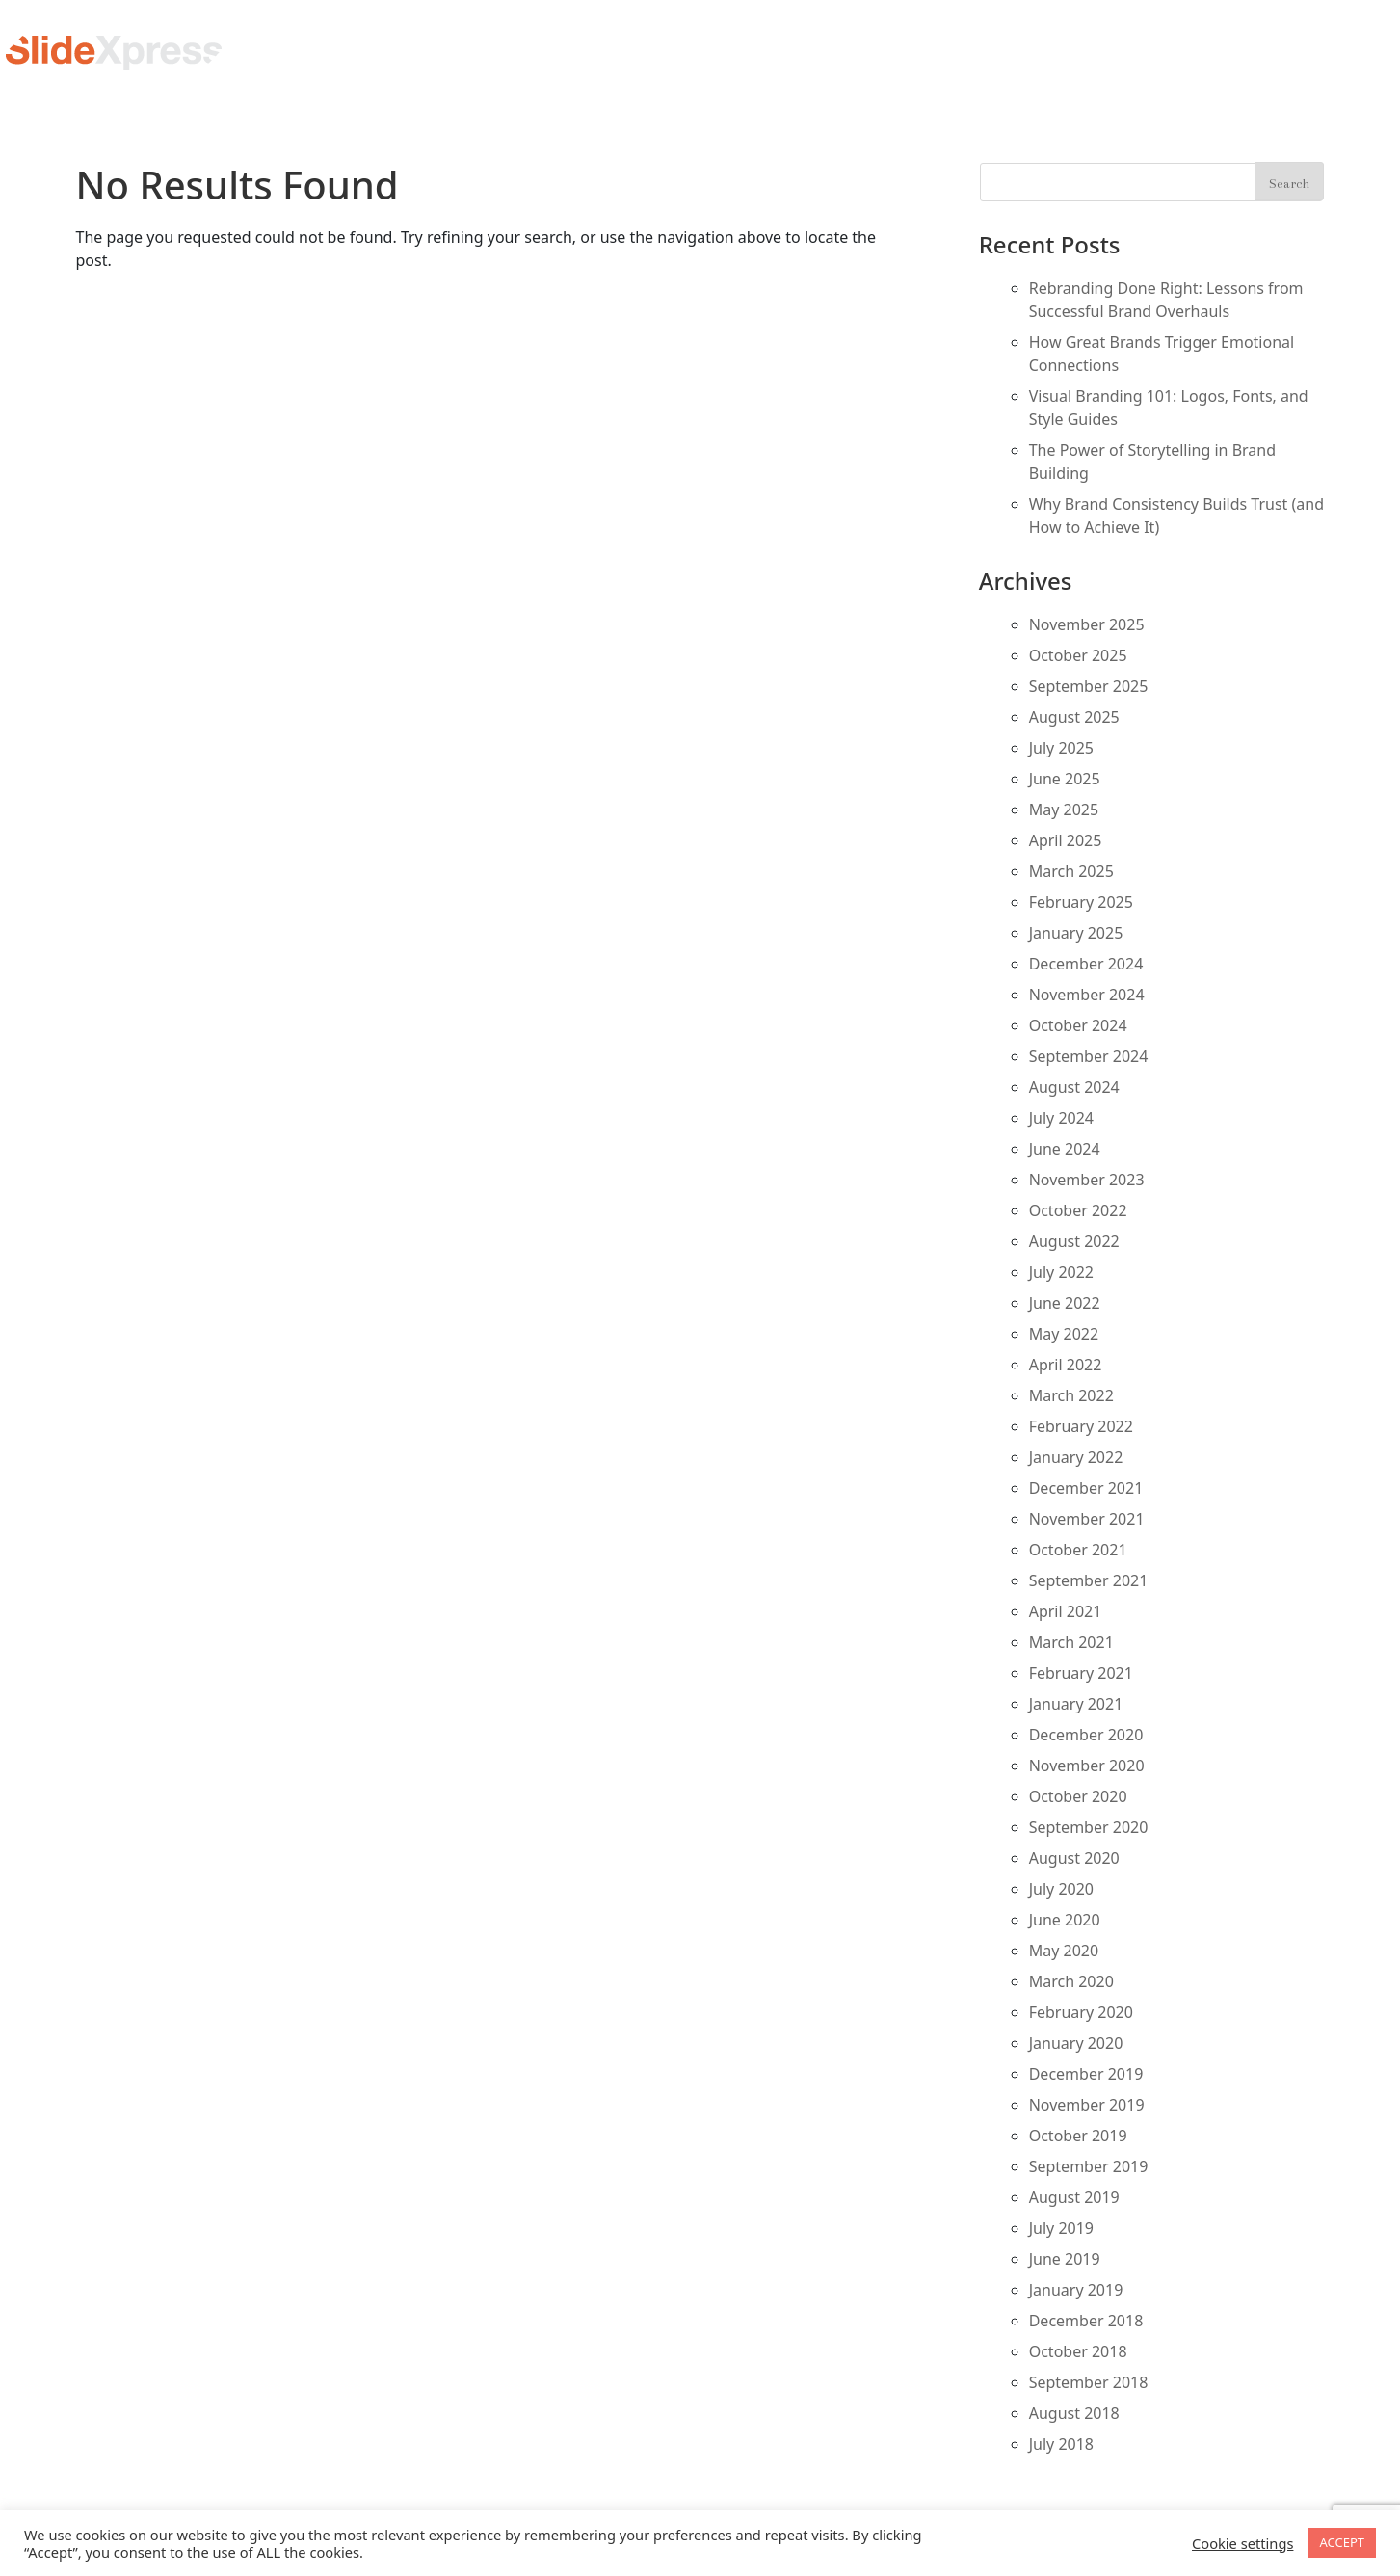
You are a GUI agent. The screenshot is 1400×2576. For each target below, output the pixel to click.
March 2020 (1071, 1981)
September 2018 (1089, 2382)
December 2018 (1086, 2320)
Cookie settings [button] (1242, 2543)
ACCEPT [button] (1341, 2542)
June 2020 (1064, 1919)
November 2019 (1087, 2104)
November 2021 (1087, 1518)
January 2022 (1076, 1457)
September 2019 (1089, 2166)
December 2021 (1086, 1488)
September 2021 (1089, 1580)
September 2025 (1089, 686)
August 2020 (1074, 1858)
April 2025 (1065, 840)
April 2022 (1065, 1364)
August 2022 (1074, 1241)
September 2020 (1089, 1827)
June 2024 (1064, 1148)
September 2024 (1089, 1056)
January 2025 (1076, 932)
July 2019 (1061, 2228)
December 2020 (1086, 1734)
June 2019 (1064, 2259)
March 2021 (1071, 1642)
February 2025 (1081, 902)
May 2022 (1063, 1333)
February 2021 (1081, 1673)
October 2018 (1078, 2351)
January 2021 (1076, 1703)
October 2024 (1078, 1025)
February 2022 (1081, 1426)
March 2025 (1071, 871)
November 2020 (1087, 1765)
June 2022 (1064, 1303)
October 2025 (1078, 655)
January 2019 (1076, 2289)
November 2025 (1087, 624)
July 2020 (1061, 1888)
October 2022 (1078, 1210)
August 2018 (1074, 2413)
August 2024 (1074, 1087)
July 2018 (1061, 2444)
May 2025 (1063, 809)
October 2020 (1078, 1796)
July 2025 (1061, 747)
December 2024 (1086, 963)
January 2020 (1076, 2043)
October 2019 (1078, 2135)
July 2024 (1061, 1118)
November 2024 (1087, 994)
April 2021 (1065, 1611)
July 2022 (1061, 1272)
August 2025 (1074, 717)
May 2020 (1063, 1950)
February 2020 (1081, 2012)
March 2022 (1071, 1395)
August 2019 (1074, 2197)
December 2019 (1086, 2074)
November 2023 (1087, 1179)
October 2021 (1078, 1549)
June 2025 (1064, 778)
